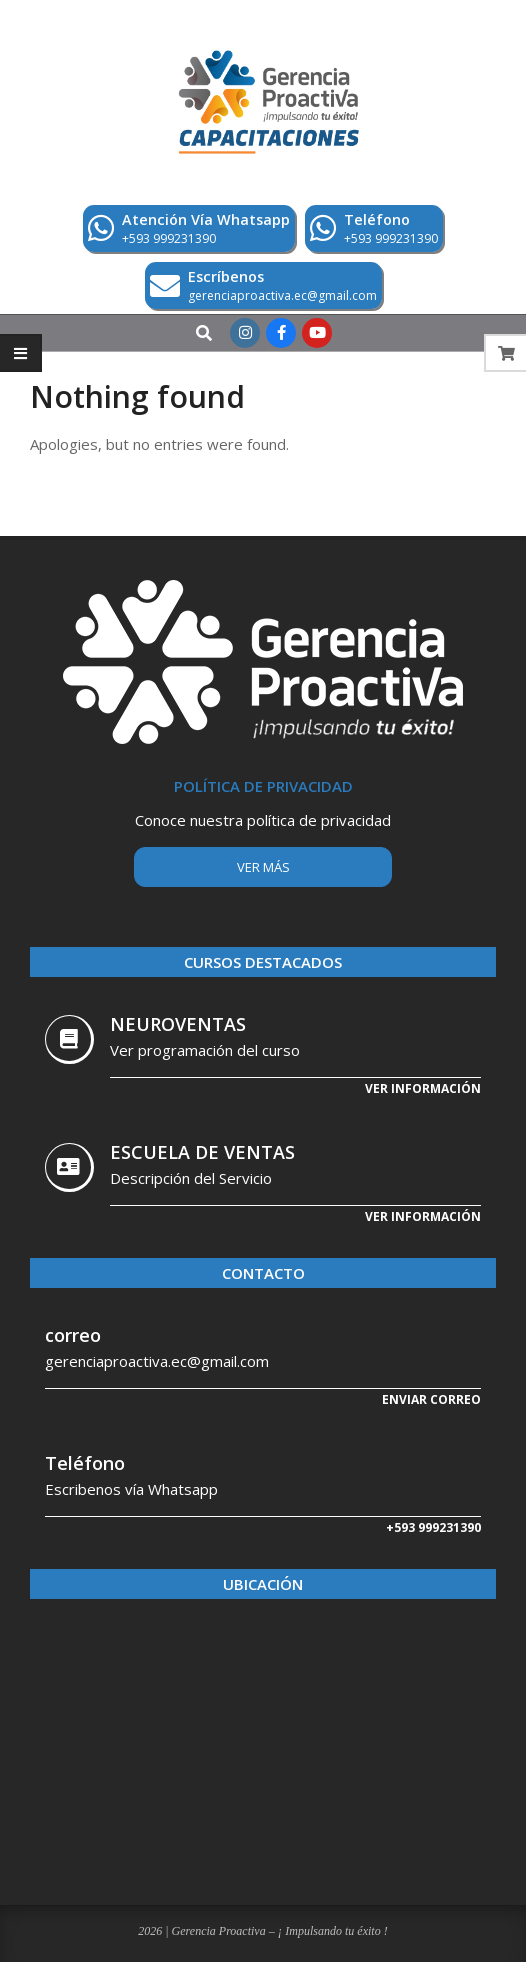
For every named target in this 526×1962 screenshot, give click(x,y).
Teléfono (85, 1463)
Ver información (423, 1088)
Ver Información (423, 1216)
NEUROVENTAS (178, 1024)
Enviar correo (431, 1399)
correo (73, 1335)
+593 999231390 (433, 1527)
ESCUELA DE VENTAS (202, 1152)
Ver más (263, 867)
